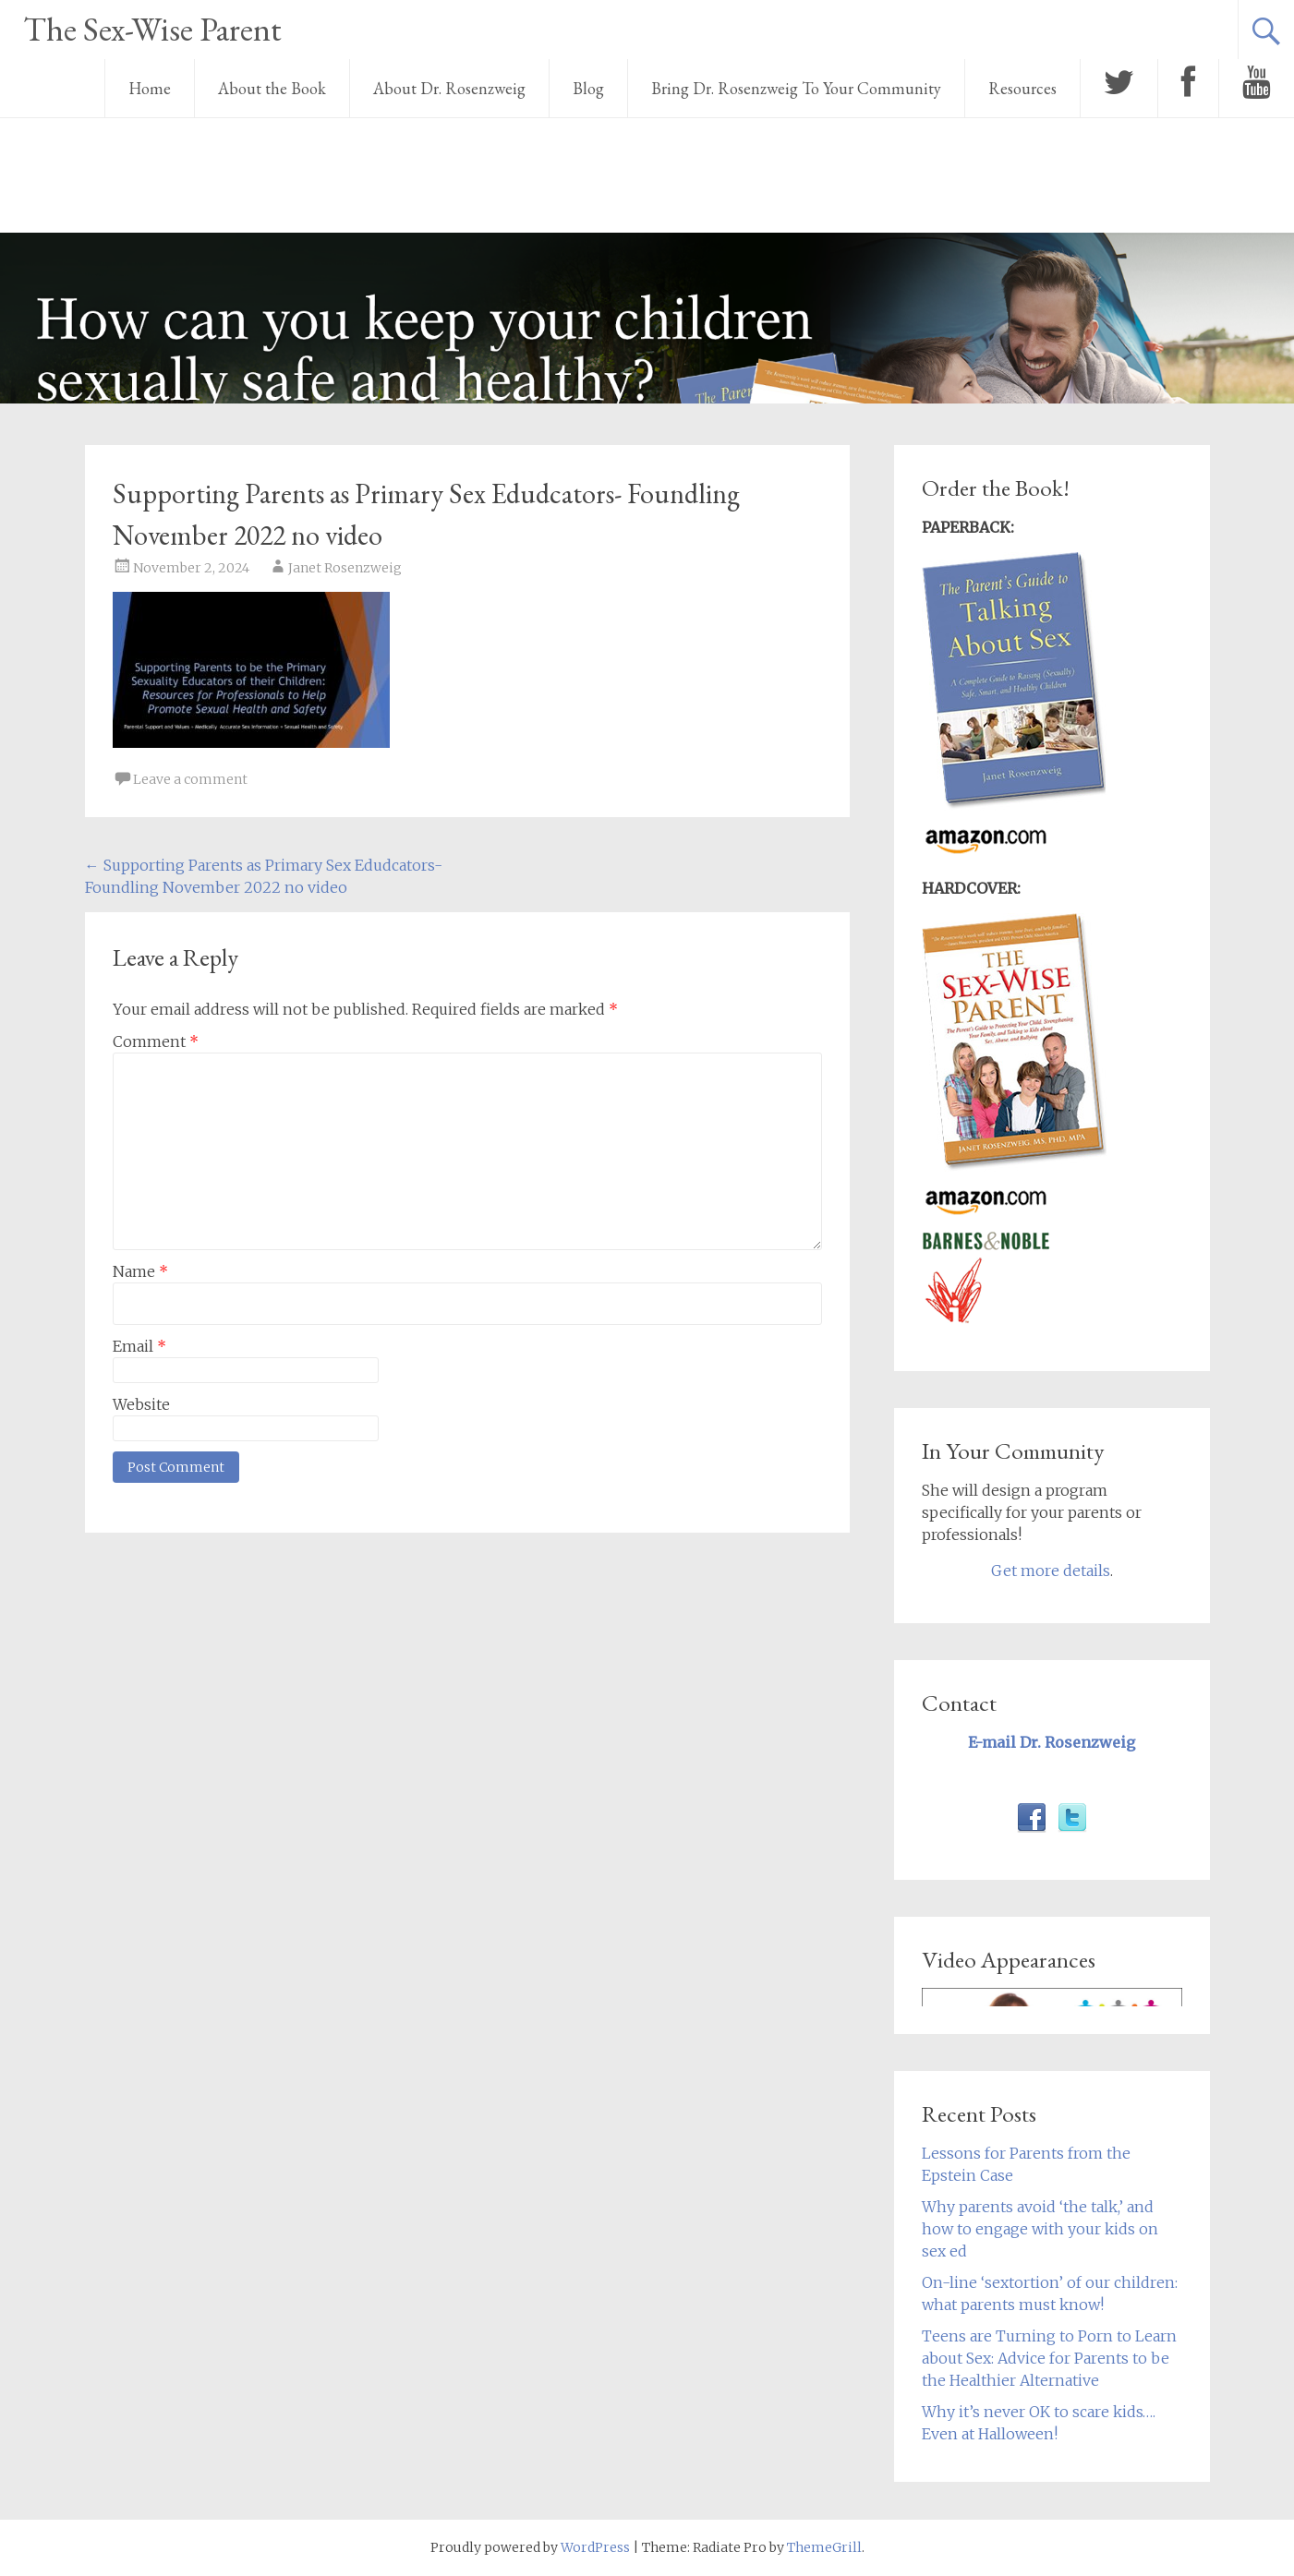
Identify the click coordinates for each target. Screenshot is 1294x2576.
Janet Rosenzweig (345, 568)
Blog (588, 88)
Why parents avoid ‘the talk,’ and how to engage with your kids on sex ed (1040, 2228)
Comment (156, 1041)
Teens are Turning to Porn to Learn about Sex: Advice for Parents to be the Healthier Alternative (1049, 2358)
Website (141, 1404)
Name (140, 1271)
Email (139, 1346)
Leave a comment (190, 779)
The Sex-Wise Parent (152, 29)
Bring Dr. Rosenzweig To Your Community (796, 88)
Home (149, 88)
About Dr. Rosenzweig (449, 88)
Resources (1022, 88)
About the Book (272, 88)
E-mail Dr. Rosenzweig (1051, 1742)
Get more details (1050, 1570)
